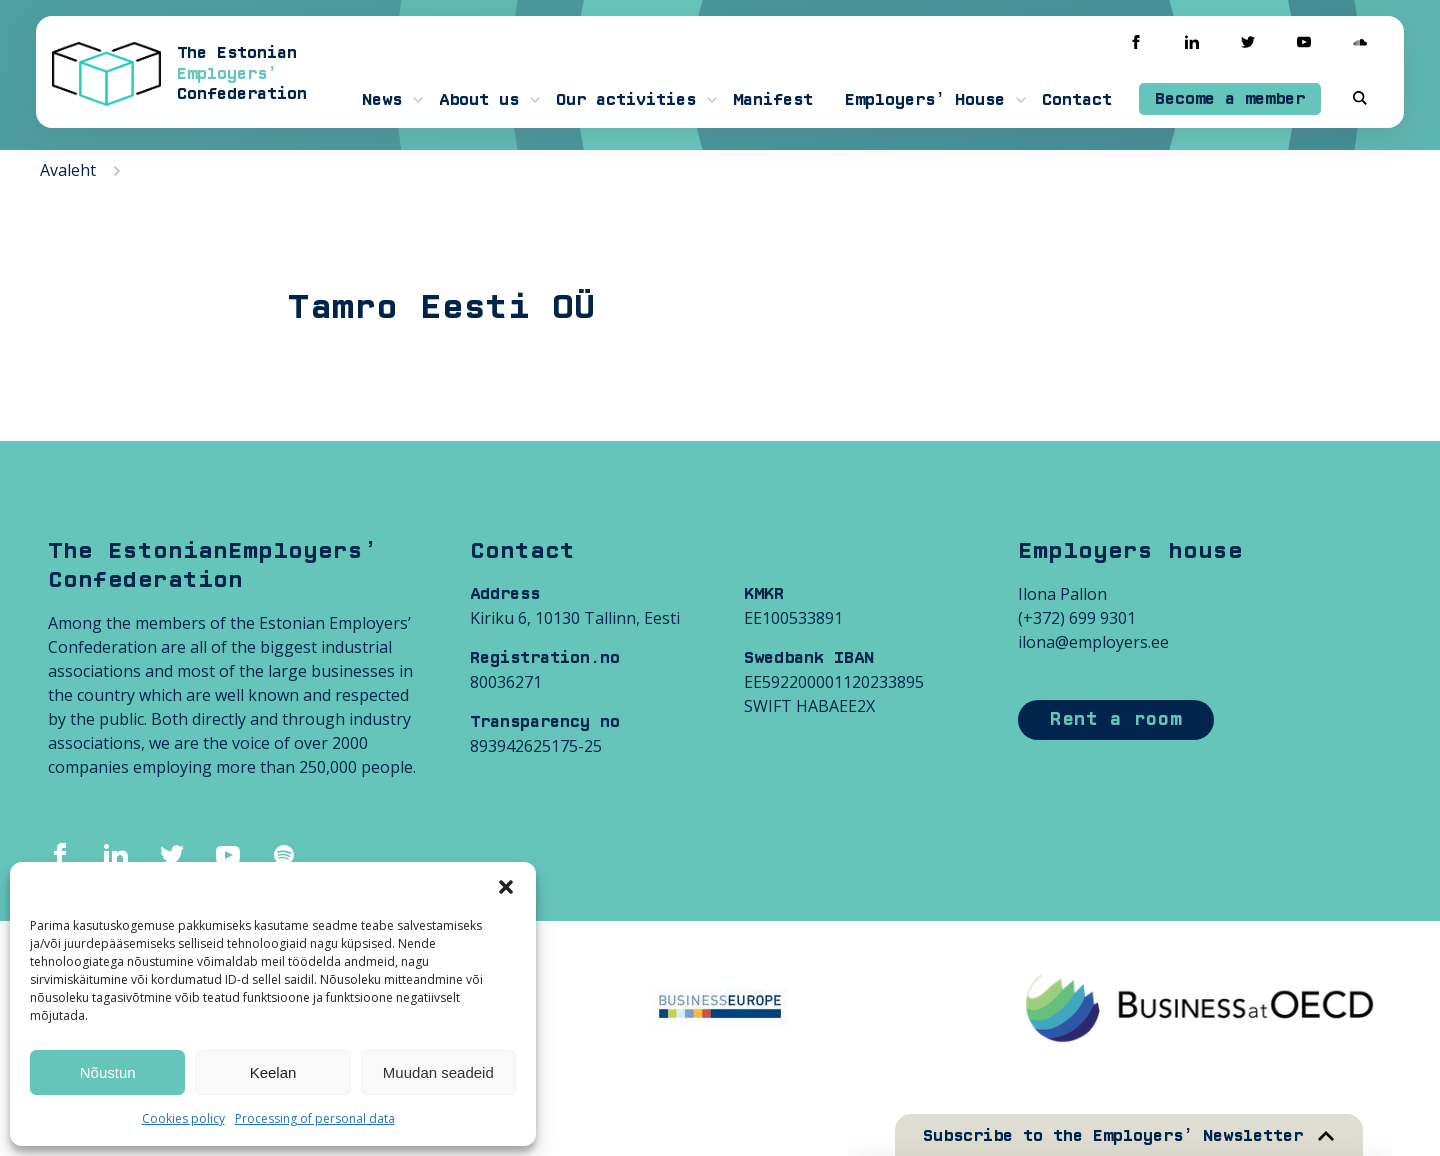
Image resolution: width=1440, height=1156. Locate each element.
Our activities (626, 100)
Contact (1077, 100)
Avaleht (68, 170)
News (382, 100)
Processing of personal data (315, 1118)
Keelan (273, 1072)
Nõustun (108, 1072)
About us (479, 100)
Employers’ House (925, 100)
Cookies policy (183, 1118)
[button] (506, 887)
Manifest (773, 100)
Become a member (1230, 99)
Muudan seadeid (438, 1072)
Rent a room (1116, 719)
